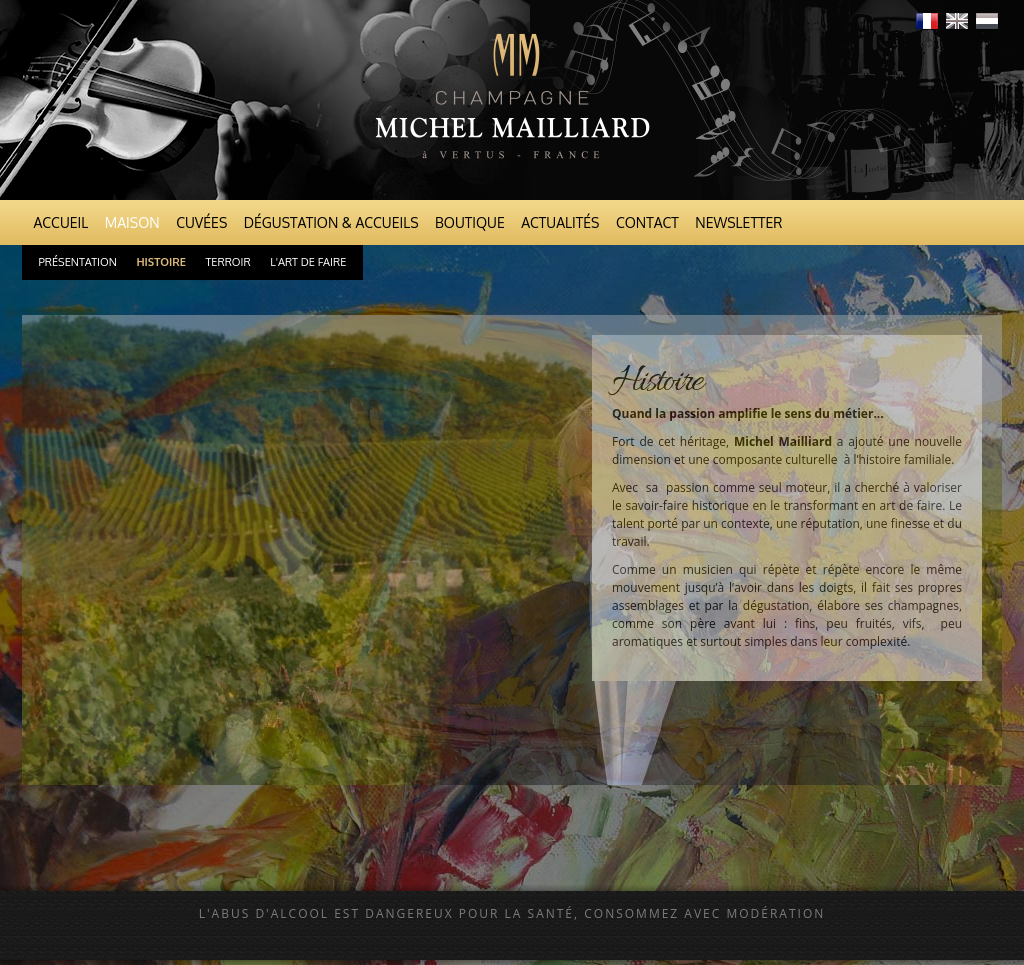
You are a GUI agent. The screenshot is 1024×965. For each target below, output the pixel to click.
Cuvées (201, 222)
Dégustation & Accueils (331, 222)
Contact (647, 222)
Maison (132, 222)
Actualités (560, 222)
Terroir (227, 262)
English (957, 21)
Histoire (161, 262)
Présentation (78, 262)
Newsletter (738, 222)
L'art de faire (308, 262)
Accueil (61, 222)
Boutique (470, 222)
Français (927, 21)
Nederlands (987, 21)
